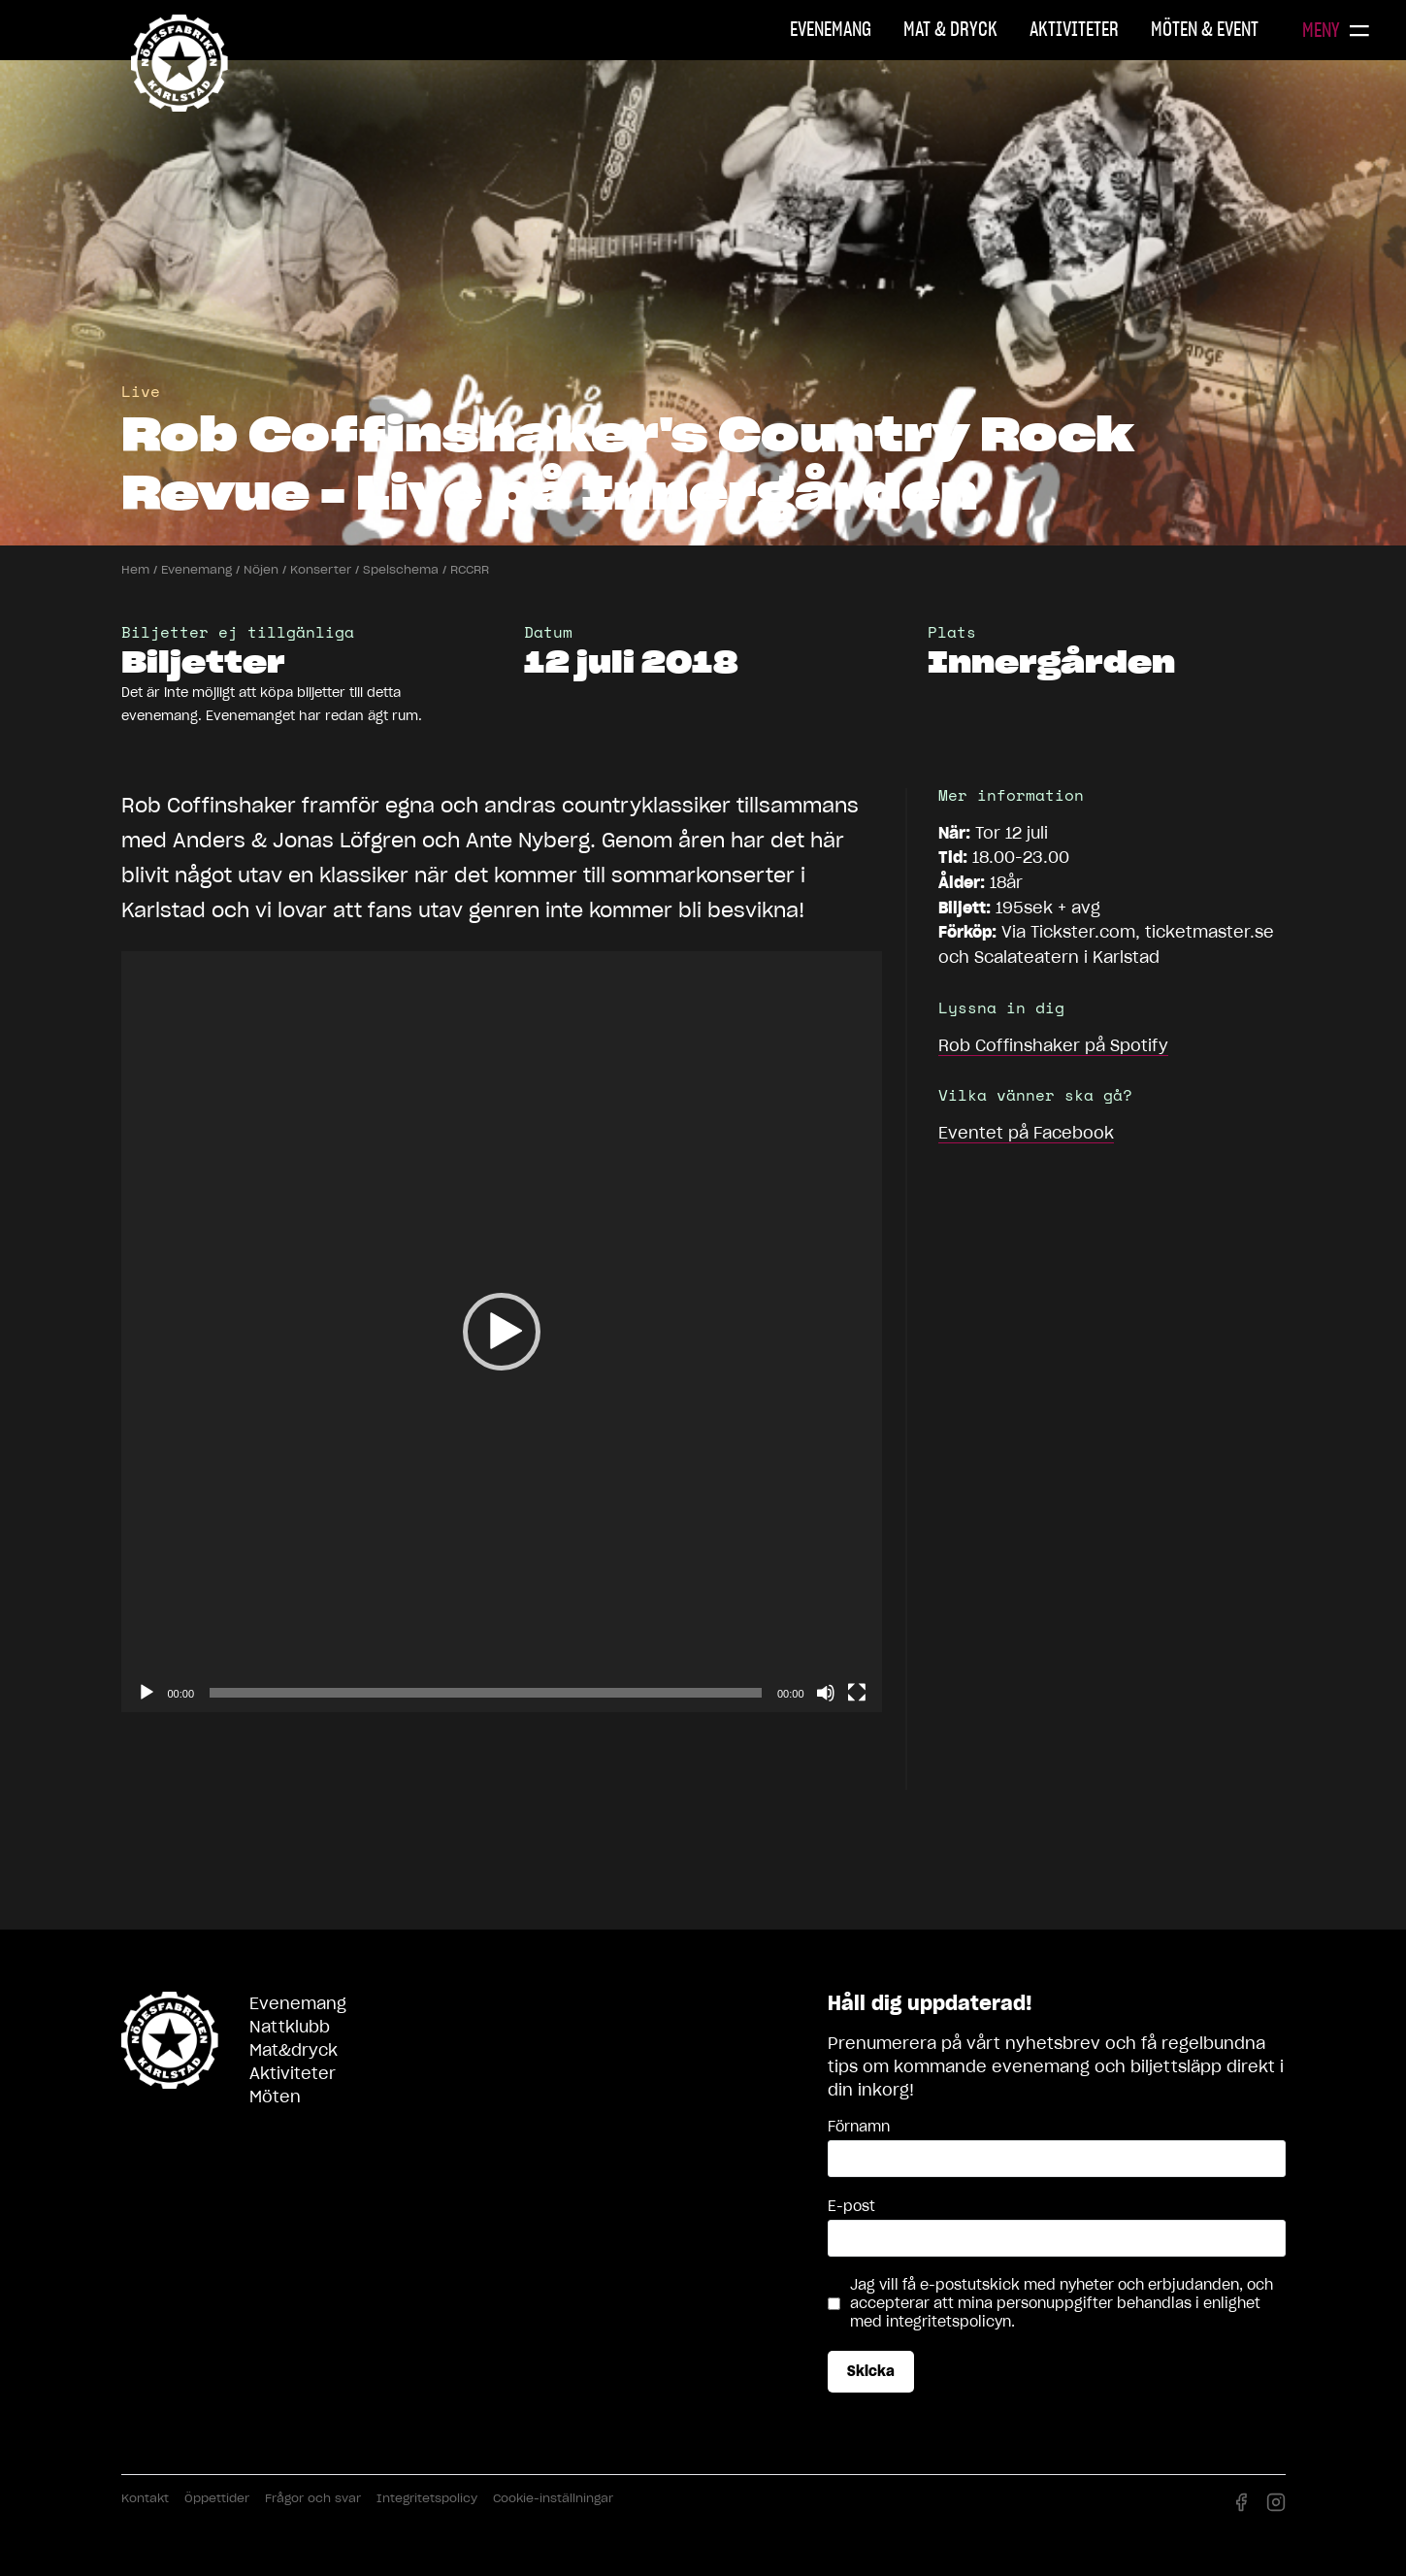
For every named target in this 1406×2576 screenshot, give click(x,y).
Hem (135, 569)
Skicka (871, 2371)
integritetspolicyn (948, 2321)
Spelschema (401, 569)
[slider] (486, 1693)
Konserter (320, 569)
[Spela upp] (146, 1692)
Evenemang (830, 29)
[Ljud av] (825, 1692)
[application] (501, 1331)
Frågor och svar (313, 2498)
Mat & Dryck (950, 29)
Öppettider (216, 2498)
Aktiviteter (1074, 29)
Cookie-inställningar (553, 2498)
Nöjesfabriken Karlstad (179, 63)
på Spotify (1053, 1045)
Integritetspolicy (426, 2498)
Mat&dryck (293, 2050)
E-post (851, 2206)
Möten (275, 2096)
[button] (501, 1332)
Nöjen (261, 569)
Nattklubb (289, 2026)
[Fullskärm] (856, 1692)
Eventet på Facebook (1026, 1132)
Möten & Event (1205, 29)
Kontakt (145, 2498)
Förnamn (859, 2126)
